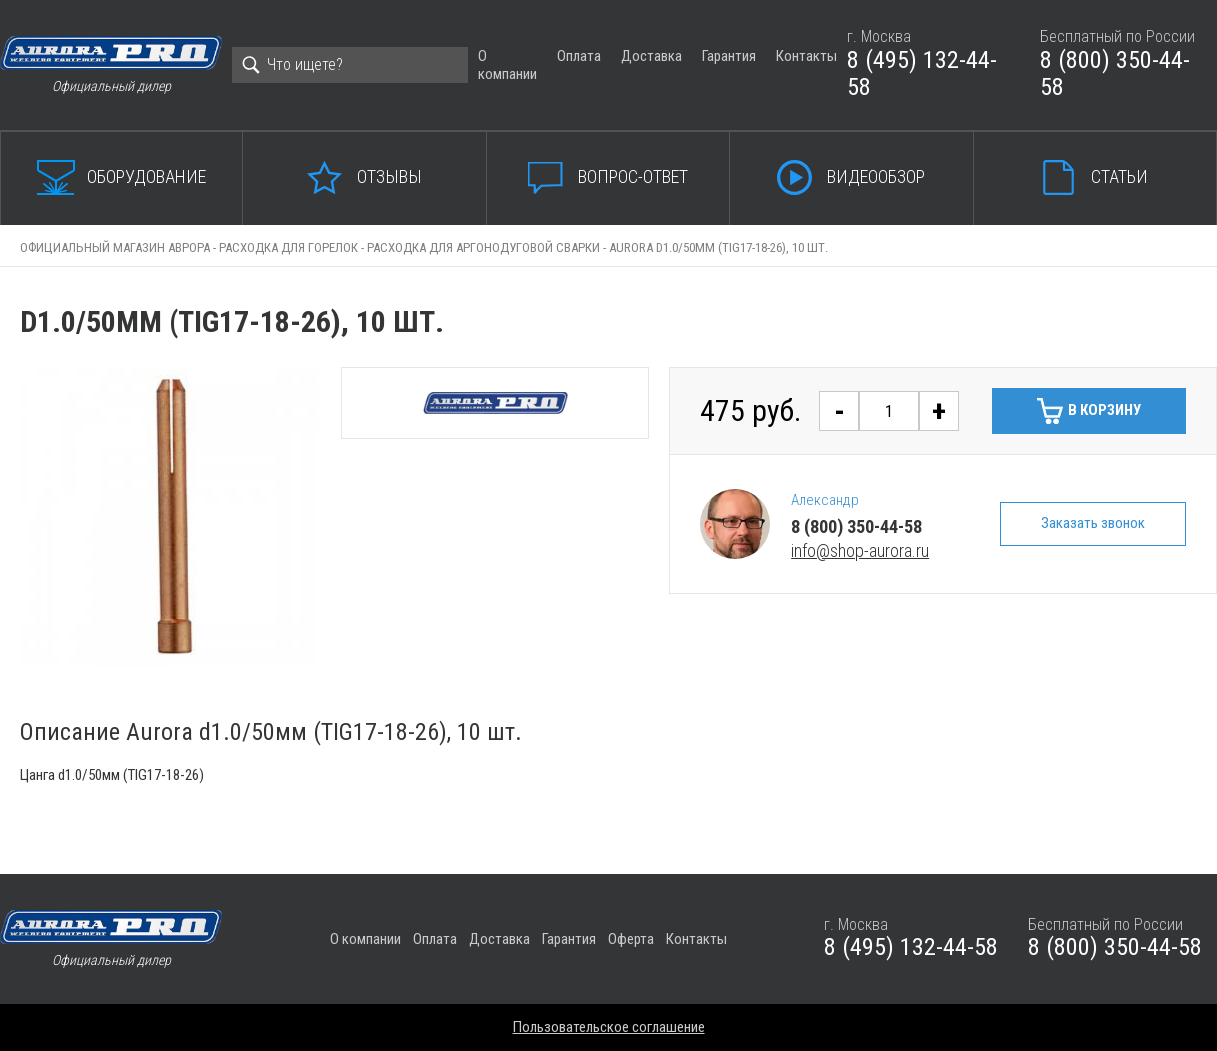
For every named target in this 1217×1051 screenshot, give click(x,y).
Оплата (579, 56)
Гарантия (729, 56)
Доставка (651, 56)
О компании (507, 64)
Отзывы (389, 176)
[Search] (350, 65)
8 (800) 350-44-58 (1115, 74)
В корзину (1104, 410)
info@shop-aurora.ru (860, 550)
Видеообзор (876, 176)
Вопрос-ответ (633, 176)
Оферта (631, 939)
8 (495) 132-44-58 (922, 74)
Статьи (1119, 176)
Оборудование (146, 176)
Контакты (806, 56)
